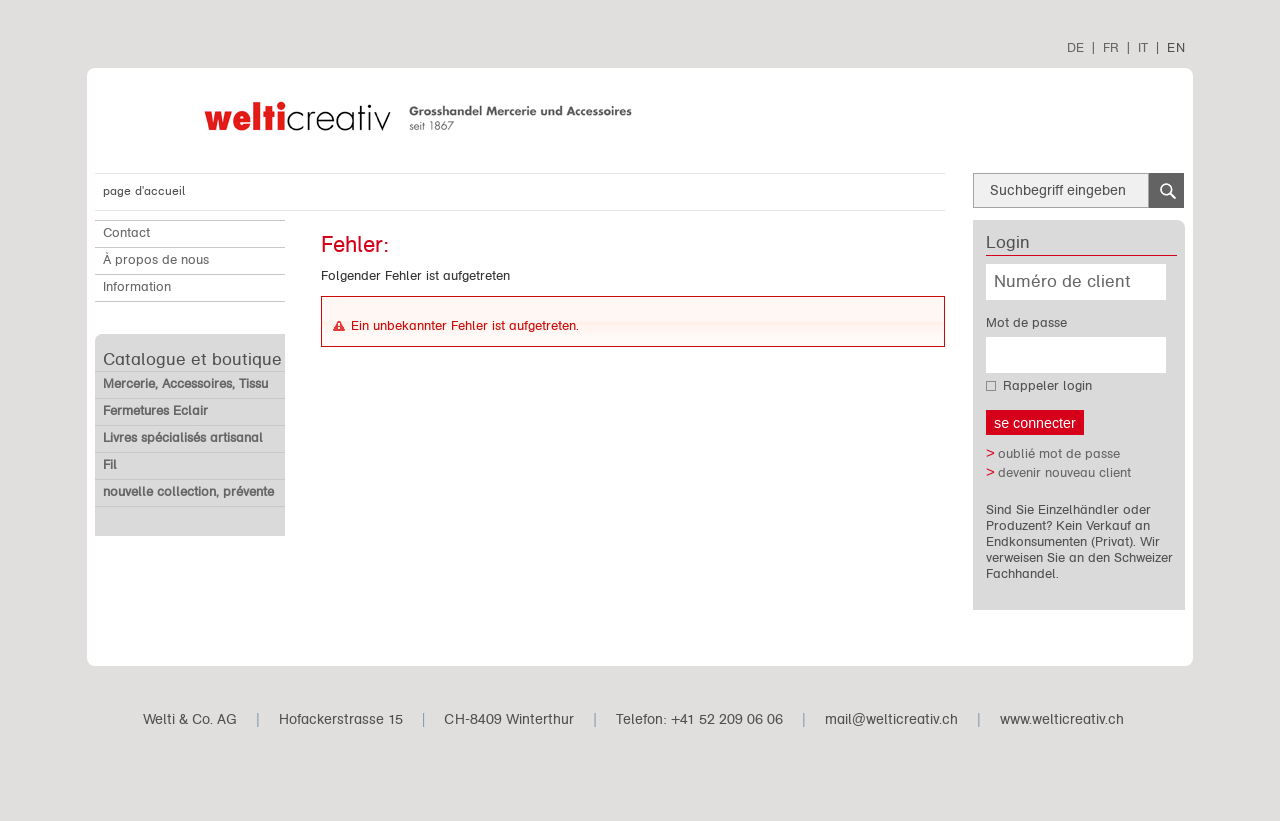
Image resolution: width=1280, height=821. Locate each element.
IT (1143, 47)
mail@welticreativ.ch (891, 719)
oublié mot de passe (1059, 454)
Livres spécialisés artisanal (183, 438)
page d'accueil (144, 191)
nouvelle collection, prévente (188, 492)
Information (137, 287)
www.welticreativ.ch (1062, 719)
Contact (126, 233)
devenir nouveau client (1064, 473)
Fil (110, 465)
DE (1075, 47)
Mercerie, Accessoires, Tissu (185, 384)
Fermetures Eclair (155, 411)
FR (1111, 47)
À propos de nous (156, 260)
